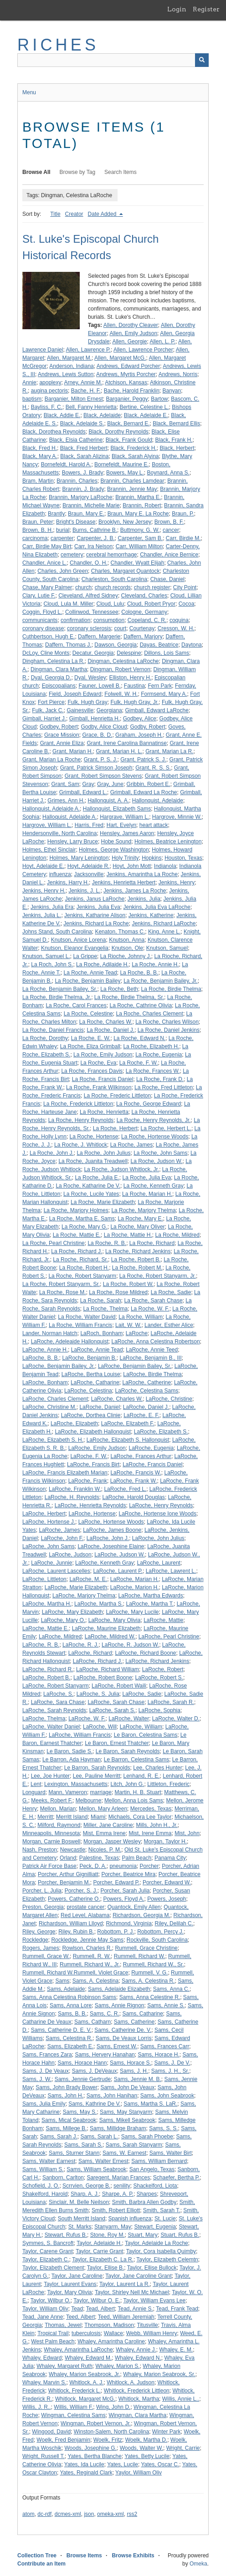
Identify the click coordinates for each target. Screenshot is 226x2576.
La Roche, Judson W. (156, 1161)
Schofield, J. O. (40, 2186)
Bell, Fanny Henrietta (91, 407)
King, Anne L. (164, 931)
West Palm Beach (52, 2341)
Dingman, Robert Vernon (120, 669)
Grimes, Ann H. (65, 800)
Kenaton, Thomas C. (120, 931)
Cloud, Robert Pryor (151, 604)
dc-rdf (44, 2514)
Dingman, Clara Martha (59, 669)
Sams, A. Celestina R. (148, 1981)
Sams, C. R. (104, 2013)
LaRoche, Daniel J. (146, 1407)
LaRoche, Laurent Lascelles (56, 1571)
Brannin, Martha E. (138, 497)
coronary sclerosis (89, 628)
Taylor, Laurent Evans (70, 2284)
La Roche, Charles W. (106, 1022)
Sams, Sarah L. (99, 2136)
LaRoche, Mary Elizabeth (72, 1612)
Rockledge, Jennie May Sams (87, 1940)
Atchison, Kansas (126, 382)
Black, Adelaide (102, 415)
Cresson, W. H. (176, 628)
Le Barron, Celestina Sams (136, 1759)
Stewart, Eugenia (154, 2227)
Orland (68, 1858)
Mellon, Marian (58, 1809)
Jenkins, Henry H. (44, 891)
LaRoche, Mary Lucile (132, 1612)
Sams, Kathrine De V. (94, 2104)
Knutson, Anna (126, 940)
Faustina (134, 686)
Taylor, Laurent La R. (124, 2284)
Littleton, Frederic (168, 1784)
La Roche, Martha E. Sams (82, 1218)
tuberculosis (86, 2333)
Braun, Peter (37, 522)
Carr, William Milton (139, 546)
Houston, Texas (183, 858)
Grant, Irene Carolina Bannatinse (126, 743)
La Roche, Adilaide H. (102, 964)
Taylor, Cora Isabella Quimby (161, 2251)
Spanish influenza (130, 2218)
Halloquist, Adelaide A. (69, 817)
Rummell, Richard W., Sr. (153, 1964)
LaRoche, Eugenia (151, 1448)
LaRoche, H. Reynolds (72, 1497)
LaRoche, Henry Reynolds (161, 1505)
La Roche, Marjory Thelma (143, 1210)
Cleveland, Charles (144, 595)
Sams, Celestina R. (69, 2038)
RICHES (58, 45)
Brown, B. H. (37, 530)
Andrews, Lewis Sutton (65, 374)
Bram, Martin (38, 481)
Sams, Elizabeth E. (70, 2046)
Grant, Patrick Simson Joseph (96, 768)
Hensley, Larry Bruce (72, 841)
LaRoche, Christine (169, 1399)
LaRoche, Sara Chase (58, 1702)
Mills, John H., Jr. (156, 1825)
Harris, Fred (89, 825)
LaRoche (137, 1333)
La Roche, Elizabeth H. (151, 1046)
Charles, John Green (62, 571)
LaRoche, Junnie (51, 1563)
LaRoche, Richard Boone (145, 1653)
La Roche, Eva (98, 1063)
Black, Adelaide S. (82, 423)
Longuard (34, 1792)
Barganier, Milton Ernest (74, 399)
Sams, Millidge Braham (118, 2128)
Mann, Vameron (67, 1792)
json (89, 2514)
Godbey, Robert (59, 727)
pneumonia (122, 1866)
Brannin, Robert (142, 505)
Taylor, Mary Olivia (69, 2292)
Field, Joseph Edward (75, 694)
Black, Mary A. (39, 456)
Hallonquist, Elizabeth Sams (117, 809)
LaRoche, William (141, 1727)
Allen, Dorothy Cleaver (130, 325)
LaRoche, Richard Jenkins (157, 1661)
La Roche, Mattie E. (77, 1235)
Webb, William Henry (151, 2333)
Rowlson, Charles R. (87, 1948)
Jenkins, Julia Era (52, 907)
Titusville (147, 2325)
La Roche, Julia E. (97, 1177)
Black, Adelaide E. (146, 415)
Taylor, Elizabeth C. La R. (103, 2259)
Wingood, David (51, 2431)
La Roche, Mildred (177, 1235)
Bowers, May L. (125, 472)
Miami (98, 1817)
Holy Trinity (125, 858)
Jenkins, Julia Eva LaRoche (156, 907)
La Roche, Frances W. (153, 1071)
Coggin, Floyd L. (42, 612)
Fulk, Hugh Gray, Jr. (134, 702)
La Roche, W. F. (150, 1309)
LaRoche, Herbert (44, 1513)
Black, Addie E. (62, 415)
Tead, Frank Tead (177, 2309)
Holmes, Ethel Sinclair (49, 850)
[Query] (113, 60)
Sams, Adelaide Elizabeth (119, 1989)
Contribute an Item (41, 2564)
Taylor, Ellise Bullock (152, 2268)
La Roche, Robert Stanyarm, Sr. (61, 1284)
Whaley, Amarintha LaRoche (78, 2349)
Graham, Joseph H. (139, 735)
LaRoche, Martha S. (98, 1604)
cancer (171, 530)
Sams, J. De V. (172, 2063)
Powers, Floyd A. (123, 1899)
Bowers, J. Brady (82, 472)
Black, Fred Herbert (84, 448)
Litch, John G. (127, 1784)
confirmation (75, 620)
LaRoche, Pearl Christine (169, 1636)
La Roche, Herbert (115, 1128)
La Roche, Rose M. (62, 1292)
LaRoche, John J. (108, 1538)
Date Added (103, 214)
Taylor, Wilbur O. (51, 2300)
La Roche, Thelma (105, 1309)
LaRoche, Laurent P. (118, 1571)
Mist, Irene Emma (149, 1833)
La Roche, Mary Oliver (137, 1227)
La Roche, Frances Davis (92, 1071)
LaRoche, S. (58, 1694)
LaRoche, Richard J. (98, 1661)
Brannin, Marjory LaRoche (80, 497)
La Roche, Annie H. (155, 964)
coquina (179, 620)
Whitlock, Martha (138, 2399)
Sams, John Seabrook (167, 2095)
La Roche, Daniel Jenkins (169, 1030)
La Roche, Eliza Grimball (90, 1046)
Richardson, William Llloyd (71, 1923)
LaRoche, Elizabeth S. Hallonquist (128, 1440)
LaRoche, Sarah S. (112, 1710)
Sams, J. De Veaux (45, 2071)
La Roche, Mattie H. (128, 1235)
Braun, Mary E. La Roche (138, 513)
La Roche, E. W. (91, 1038)
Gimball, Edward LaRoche (156, 710)
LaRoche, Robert (163, 1669)
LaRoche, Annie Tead (97, 1350)
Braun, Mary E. (86, 513)
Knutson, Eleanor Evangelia (74, 948)
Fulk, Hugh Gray (87, 702)
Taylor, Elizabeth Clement (53, 2268)
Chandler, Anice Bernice (169, 554)
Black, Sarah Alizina (84, 456)
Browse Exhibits (133, 2555)
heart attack (153, 825)
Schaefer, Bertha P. (176, 2177)
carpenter (62, 538)
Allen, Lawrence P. (88, 350)
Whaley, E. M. (176, 2349)
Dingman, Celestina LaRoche (123, 661)
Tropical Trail (52, 2333)
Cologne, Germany (144, 612)
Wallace (113, 2333)
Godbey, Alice (139, 718)
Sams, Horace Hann (82, 2063)
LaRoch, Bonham (101, 1333)
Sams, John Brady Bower (66, 2087)
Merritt (45, 1817)
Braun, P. (183, 513)
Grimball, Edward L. (83, 792)
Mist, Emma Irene (104, 1833)
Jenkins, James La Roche (134, 891)
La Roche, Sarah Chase (153, 1300)
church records (113, 587)
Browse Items (84, 2555)
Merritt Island (71, 1817)
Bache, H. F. (86, 391)
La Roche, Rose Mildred (118, 1292)
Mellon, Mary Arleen (103, 1809)
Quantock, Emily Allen (134, 1907)
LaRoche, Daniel (99, 1407)
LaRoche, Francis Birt (93, 1464)
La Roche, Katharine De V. (88, 1186)
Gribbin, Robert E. (148, 784)
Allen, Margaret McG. (120, 358)
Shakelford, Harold (44, 2194)
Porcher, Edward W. (167, 1882)
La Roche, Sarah (100, 1300)
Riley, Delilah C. (174, 1923)
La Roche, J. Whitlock (80, 1145)
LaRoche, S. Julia (98, 1694)
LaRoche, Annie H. (45, 1350)
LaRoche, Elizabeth (74, 1423)
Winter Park (166, 2431)
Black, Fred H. (39, 448)
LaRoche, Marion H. (134, 1587)
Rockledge (35, 1940)
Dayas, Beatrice (159, 645)
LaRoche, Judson (70, 1554)
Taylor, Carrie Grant (99, 2251)
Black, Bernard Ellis (176, 423)
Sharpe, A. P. (118, 2194)
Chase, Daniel (167, 579)
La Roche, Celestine (88, 1013)
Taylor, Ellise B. (105, 2268)
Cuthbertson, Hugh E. (48, 636)
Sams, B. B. (72, 2013)
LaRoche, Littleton (44, 1579)
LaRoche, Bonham (44, 1382)
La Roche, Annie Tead (90, 972)
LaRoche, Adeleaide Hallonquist (69, 1341)
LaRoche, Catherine (146, 1382)
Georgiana (109, 710)
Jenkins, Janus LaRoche (94, 899)
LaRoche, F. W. (88, 1456)
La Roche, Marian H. (147, 1194)
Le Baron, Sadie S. (69, 1751)
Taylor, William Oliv (45, 2309)
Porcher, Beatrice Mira (128, 1874)
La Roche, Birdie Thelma (171, 989)
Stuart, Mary (142, 2235)
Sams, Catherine (134, 2022)
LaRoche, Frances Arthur (140, 1456)
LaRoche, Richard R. (47, 1669)
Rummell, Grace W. (46, 1956)
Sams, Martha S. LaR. (150, 2104)
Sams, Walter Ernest (103, 2161)
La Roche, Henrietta (104, 1112)
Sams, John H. (65, 2095)
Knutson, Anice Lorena (78, 940)
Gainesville (80, 710)
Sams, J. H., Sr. (170, 2071)
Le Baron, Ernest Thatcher (117, 1743)
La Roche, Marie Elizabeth (103, 1202)
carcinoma (34, 538)
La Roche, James (131, 1145)
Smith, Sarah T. (161, 2210)
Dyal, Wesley (90, 677)
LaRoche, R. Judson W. (130, 1645)
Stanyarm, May (112, 2227)
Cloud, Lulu (110, 604)
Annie (29, 382)
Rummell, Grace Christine (146, 1948)
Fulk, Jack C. (47, 710)
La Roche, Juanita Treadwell (92, 1161)
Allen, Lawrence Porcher (143, 350)
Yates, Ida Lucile (84, 2464)
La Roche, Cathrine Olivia (140, 1005)
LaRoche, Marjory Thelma (83, 1595)
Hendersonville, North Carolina (59, 833)
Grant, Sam (65, 784)
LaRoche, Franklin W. (75, 1489)
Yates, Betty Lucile (147, 2456)
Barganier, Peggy (127, 399)
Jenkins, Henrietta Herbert (123, 882)
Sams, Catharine (142, 2013)
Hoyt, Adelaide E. (43, 866)
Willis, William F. (73, 2407)
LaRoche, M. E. (88, 1579)
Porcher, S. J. (81, 1890)
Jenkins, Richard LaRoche (163, 923)
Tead (77, 2309)
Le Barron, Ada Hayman (71, 1759)
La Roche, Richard (152, 1243)
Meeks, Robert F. (51, 1800)
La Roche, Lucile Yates (91, 1194)
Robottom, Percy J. (160, 1931)
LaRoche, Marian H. (134, 1579)
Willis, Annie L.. (180, 2399)
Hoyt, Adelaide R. (88, 866)
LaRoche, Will (100, 1727)
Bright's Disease (75, 522)
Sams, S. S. (163, 2128)
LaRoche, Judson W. (119, 1554)
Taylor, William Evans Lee (154, 2300)
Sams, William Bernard (159, 2161)
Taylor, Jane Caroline (77, 2276)
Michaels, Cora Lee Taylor (140, 1817)
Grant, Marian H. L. (119, 751)
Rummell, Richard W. (139, 1956)
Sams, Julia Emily (44, 2104)
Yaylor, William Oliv (138, 2472)
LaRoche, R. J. (80, 1645)
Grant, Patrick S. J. (143, 759)
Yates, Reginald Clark (86, 2472)
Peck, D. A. (92, 1866)
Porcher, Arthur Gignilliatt (68, 1874)
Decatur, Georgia (93, 653)
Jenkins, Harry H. (68, 882)
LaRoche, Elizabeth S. (161, 1431)
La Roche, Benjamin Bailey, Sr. (60, 989)
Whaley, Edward (42, 2358)
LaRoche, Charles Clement (55, 1399)
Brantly (56, 513)
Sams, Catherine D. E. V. (61, 2030)
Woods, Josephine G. (90, 2448)
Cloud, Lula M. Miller (68, 604)
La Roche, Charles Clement (149, 1013)
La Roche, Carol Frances (76, 1005)
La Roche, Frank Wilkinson (98, 1087)
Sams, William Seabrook (96, 2169)
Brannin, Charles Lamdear (132, 481)
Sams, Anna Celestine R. (149, 1997)
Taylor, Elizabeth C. (45, 2259)
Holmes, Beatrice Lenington (167, 841)
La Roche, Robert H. (84, 1268)
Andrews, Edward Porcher (128, 366)
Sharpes (147, 2194)
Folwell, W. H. (121, 694)
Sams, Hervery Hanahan (104, 2054)
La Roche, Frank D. (160, 1079)
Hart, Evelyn (121, 825)
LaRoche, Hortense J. (48, 1522)
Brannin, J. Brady (83, 489)
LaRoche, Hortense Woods (111, 1522)
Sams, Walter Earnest (48, 2161)
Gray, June (110, 784)
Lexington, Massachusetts (76, 1784)
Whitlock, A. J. (86, 2382)
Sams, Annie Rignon (119, 2005)
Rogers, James (40, 1948)
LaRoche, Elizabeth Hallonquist (93, 1431)
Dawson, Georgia (115, 645)
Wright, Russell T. (43, 2456)
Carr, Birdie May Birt (46, 546)
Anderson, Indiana (71, 366)
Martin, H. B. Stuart (138, 1792)
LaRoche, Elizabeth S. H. (52, 1440)
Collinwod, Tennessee (91, 612)
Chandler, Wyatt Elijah (137, 563)
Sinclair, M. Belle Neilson (79, 2202)
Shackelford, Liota (155, 2186)
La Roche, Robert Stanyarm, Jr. (157, 1276)
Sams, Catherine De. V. (122, 2030)
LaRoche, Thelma (44, 1718)
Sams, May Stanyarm (126, 2112)
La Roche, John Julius (103, 1153)
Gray (88, 784)
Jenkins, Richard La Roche (95, 923)
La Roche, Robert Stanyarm (82, 1276)
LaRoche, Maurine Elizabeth (106, 1628)
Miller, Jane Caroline (108, 1825)
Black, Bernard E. (128, 423)
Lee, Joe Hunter (50, 1776)
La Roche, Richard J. (76, 1251)
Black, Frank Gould (129, 440)
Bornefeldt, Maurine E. (121, 464)
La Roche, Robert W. (128, 1284)
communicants (39, 620)
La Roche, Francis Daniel (103, 1079)
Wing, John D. (113, 2407)
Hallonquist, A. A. (108, 800)
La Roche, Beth (119, 989)
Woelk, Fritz (107, 2440)
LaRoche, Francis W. (135, 1472)
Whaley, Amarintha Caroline (111, 2341)
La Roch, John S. (52, 964)
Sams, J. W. (36, 2079)
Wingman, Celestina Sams (73, 2415)
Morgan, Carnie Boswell (51, 1841)
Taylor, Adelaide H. (99, 2243)
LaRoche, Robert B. (46, 1677)
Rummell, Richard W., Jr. (90, 1964)
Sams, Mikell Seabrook (127, 2120)
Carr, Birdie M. (183, 538)
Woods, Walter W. (141, 2448)
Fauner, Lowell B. (99, 686)
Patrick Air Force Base (49, 1866)
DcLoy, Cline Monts (45, 653)
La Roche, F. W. (138, 1063)
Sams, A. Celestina (95, 1981)
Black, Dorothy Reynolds (118, 431)
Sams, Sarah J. (58, 2136)
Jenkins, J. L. (84, 891)
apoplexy (50, 382)
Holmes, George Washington (114, 850)
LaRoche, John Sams (48, 1546)
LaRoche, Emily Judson (97, 1448)
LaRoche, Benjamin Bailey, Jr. (58, 1366)
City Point (184, 587)
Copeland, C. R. (147, 620)
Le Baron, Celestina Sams (145, 1735)
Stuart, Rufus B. (179, 2235)
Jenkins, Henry (177, 882)
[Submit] (202, 60)
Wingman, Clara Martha (137, 2415)
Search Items (120, 172)
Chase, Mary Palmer (47, 587)
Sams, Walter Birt (170, 2153)
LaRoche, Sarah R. (171, 1702)
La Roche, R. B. (106, 1243)
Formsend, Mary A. (164, 694)
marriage (101, 1792)
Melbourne (89, 1800)
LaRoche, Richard (90, 1653)
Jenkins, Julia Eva (98, 907)
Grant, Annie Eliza (62, 743)
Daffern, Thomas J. (68, 645)
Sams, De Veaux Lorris (124, 2038)
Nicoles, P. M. (104, 1850)
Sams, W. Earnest (124, 2153)
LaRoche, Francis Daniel (152, 1464)
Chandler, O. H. (89, 563)
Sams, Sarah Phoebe (147, 2136)
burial (62, 530)
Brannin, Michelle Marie (90, 505)
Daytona (191, 645)
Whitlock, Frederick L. (74, 2390)
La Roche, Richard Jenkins (137, 1251)
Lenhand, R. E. (141, 1776)
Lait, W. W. (128, 1325)
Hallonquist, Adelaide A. (51, 809)
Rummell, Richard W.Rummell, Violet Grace (75, 1972)
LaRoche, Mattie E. (45, 1628)
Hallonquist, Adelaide (157, 800)
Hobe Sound (116, 841)
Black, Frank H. (173, 440)
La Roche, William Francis (80, 1325)
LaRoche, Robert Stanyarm (55, 1686)
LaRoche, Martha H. (46, 1604)
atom (28, 2514)
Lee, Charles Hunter (157, 1768)
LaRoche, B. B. (40, 1358)
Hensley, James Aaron (127, 833)
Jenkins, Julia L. (41, 915)
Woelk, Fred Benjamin (63, 2440)
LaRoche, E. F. (141, 1415)
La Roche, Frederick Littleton (78, 1104)
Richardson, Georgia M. (141, 1915)
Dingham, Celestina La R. (53, 661)
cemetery (72, 554)
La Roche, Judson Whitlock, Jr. (121, 1169)
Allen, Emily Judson (133, 333)
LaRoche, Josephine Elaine (110, 1546)
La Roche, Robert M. (137, 1268)
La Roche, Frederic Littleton (117, 1095)
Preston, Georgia (43, 1907)
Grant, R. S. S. (153, 768)
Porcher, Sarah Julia (124, 1890)
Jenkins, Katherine (151, 915)
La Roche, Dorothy (45, 1038)
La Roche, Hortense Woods (154, 1136)
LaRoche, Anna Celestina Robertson (155, 1341)
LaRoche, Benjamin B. (89, 1358)
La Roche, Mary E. (140, 1218)
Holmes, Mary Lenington (78, 858)
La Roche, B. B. (139, 972)
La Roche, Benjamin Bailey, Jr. (160, 981)
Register (206, 9)
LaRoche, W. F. (86, 1718)
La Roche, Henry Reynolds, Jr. (154, 1120)
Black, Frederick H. (133, 448)
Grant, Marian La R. (169, 751)
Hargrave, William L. (124, 817)
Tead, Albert (100, 2309)
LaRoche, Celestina (88, 1390)
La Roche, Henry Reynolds (80, 1120)
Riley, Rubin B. (76, 1931)
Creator (74, 214)
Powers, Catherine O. (74, 1899)
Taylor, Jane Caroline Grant (138, 2276)
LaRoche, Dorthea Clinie (91, 1415)
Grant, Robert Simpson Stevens (103, 776)
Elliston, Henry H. (130, 677)
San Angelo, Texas (152, 2169)
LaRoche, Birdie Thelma (152, 1374)
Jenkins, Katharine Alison (94, 915)
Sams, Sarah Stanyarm (134, 2145)
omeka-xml (110, 2514)
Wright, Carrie (183, 2448)
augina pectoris (49, 391)
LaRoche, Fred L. (125, 1489)
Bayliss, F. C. (46, 407)
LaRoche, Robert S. (159, 1677)
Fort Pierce (51, 702)
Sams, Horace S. (130, 2063)
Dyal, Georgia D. (51, 677)
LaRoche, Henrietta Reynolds (90, 1505)
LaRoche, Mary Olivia (114, 1620)
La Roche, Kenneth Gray (153, 1186)
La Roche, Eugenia (158, 1054)
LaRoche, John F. (62, 1538)
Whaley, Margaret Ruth (64, 2366)
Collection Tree (36, 2555)
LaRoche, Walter (128, 1718)
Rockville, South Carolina (157, 1940)
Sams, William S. (43, 2169)
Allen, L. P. (162, 341)
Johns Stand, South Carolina (57, 931)
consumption (108, 620)
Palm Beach (137, 1858)
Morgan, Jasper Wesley (112, 1841)
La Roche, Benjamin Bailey (87, 981)
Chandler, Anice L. (44, 563)
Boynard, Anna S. (168, 472)
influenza (60, 874)
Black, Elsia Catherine (76, 440)
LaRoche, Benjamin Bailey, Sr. (134, 1366)
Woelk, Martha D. (146, 2440)
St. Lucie (165, 2218)
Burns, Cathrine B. (94, 530)
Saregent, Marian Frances (118, 2177)
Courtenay (141, 628)
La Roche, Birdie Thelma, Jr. (56, 997)
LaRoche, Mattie (163, 1620)
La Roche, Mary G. (85, 1227)
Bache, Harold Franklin (131, 391)
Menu (29, 92)
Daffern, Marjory (143, 636)
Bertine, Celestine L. (144, 407)
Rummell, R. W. (92, 1956)
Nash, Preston (39, 1850)
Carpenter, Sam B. (140, 538)
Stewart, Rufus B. (66, 2235)
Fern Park (160, 686)
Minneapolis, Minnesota (51, 1833)
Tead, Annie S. (135, 2309)
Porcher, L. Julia (42, 1890)
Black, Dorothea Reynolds (54, 431)
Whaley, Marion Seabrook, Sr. (159, 2374)
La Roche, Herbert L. (165, 1128)
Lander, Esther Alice (168, 1325)
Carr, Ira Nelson (93, 546)
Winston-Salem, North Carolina (111, 2431)
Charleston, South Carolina (114, 579)
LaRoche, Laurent (158, 1563)
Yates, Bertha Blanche (94, 2456)
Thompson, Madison (109, 2325)
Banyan (172, 391)
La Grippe (85, 956)
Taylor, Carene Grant (47, 2251)
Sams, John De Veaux (127, 2087)
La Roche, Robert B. (136, 1259)
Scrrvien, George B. (86, 2186)
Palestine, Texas (99, 1858)
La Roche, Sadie (171, 1292)
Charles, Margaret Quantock (125, 571)
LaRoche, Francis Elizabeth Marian (65, 1472)
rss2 (132, 2514)
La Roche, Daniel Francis (53, 1030)
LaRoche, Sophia (159, 1710)
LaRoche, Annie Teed (152, 1350)
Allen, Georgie (129, 341)
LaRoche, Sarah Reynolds (54, 1710)
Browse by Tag (78, 172)
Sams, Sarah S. (83, 2145)
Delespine (129, 653)
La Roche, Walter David (86, 1317)
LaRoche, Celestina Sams (146, 1390)
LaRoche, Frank (87, 1481)
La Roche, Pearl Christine (53, 1243)
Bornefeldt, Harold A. (66, 464)
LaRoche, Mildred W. (110, 1636)
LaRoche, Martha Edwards (150, 1595)
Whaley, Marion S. (118, 2366)
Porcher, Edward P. (116, 1882)
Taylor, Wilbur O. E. (96, 2300)
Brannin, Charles (76, 481)
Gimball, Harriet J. (44, 718)
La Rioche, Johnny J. (125, 956)
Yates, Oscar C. (160, 2464)
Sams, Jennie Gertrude (83, 2079)
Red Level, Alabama (85, 1915)
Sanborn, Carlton (63, 2177)
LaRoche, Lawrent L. (171, 1571)
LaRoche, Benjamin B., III (150, 1358)
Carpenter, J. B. (95, 538)
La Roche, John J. (52, 1153)
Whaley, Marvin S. (44, 2382)
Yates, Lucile (122, 2464)
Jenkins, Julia (144, 899)
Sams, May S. (80, 2112)
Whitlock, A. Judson (130, 2382)
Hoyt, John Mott (132, 866)
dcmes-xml (68, 2514)
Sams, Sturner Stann (74, 2153)
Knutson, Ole (127, 948)
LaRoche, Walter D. (176, 1718)
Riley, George (38, 1931)
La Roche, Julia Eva (146, 1177)
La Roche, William (140, 1317)
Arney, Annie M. (83, 382)
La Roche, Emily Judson (102, 1054)
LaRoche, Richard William (107, 1669)
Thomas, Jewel (63, 2325)
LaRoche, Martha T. (150, 1604)
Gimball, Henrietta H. (94, 718)
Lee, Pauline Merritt (96, 1776)
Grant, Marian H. (72, 751)
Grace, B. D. (97, 735)
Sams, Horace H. (158, 2054)
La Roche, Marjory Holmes (76, 1210)
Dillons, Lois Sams (166, 653)
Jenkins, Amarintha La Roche (142, 874)
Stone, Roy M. (107, 2235)
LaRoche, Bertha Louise (91, 1374)
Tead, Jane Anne (42, 2317)
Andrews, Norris (178, 374)
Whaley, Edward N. (138, 2358)
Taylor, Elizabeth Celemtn (167, 2259)
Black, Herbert (176, 448)
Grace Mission (61, 735)
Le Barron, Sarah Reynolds (97, 1768)
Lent (36, 1784)
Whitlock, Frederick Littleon (137, 2390)
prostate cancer (85, 1907)
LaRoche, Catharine (95, 1382)
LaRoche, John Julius (158, 1538)
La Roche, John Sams (160, 1153)
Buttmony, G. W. (139, 530)
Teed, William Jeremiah (126, 2317)
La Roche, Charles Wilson (167, 1022)
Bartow (159, 399)
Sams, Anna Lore (71, 2005)
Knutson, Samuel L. (46, 956)
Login (176, 9)
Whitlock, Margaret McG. (85, 2399)
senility (121, 2186)
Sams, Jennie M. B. (137, 2079)
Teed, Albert (80, 2317)
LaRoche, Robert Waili (119, 1686)
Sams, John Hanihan (112, 2095)
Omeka (198, 2564)
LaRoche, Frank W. (133, 1481)
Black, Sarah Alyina (135, 456)
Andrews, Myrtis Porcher (126, 374)
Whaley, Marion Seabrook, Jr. (84, 2374)
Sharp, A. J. (85, 2194)
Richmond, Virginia (129, 1923)
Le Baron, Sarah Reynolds (128, 1751)
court (120, 628)
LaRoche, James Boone (112, 1530)
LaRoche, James (59, 1530)
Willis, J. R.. (36, 2407)
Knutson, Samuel (167, 948)
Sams (62, 1981)
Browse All (36, 172)
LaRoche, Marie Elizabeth (76, 1587)
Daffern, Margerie (99, 636)
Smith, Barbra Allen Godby (144, 2202)
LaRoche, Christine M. (49, 1407)
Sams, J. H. (134, 2071)
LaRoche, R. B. (40, 1645)
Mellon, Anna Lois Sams (133, 1800)
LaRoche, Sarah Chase (115, 1702)
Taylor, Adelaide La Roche (156, 2243)
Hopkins (151, 858)
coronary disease (43, 628)
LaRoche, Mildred (60, 1636)
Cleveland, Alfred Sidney (88, 595)
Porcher (149, 1866)
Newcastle (72, 1850)
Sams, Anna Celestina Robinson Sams (69, 1997)
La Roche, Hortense (94, 1136)
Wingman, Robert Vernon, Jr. (96, 2423)
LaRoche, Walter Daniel (51, 1727)
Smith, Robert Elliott (116, 2210)
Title (55, 214)
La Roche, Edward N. (139, 1038)
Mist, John (187, 1833)
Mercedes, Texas (151, 1809)
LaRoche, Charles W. (117, 1399)
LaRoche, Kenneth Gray (104, 1563)
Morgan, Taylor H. (165, 1841)
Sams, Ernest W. (117, 2046)
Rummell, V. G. (149, 1972)
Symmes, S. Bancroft (48, 2243)
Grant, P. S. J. (101, 759)
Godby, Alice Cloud (104, 727)
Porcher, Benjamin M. (64, 1882)
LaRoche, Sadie (141, 1694)
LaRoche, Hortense (91, 1513)
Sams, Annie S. (166, 2005)
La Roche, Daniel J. (110, 1030)
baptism (31, 399)
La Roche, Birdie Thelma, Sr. (129, 997)
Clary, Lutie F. (38, 595)
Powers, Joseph (166, 1899)
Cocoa (187, 604)
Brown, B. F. (169, 522)
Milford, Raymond (58, 1825)
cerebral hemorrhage (111, 554)
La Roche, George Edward (148, 1104)
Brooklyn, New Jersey (124, 522)
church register (152, 587)
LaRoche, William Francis (80, 1735)
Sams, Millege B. (66, 2128)
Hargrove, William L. (47, 825)
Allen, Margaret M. (69, 358)
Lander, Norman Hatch (49, 1333)
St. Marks (80, 2227)
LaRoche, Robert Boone (102, 1677)
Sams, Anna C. (171, 1989)
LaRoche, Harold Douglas (133, 1497)
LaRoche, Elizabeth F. (127, 1423)
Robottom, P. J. (115, 1931)
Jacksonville (88, 874)
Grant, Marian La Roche (51, 759)
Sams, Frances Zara (47, 2054)
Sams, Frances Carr (164, 2046)
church (83, 587)
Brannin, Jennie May (132, 489)
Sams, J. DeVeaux (94, 2071)
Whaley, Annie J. (136, 2349)
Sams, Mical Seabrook (68, 2120)
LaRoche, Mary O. (63, 1620)
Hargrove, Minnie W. (177, 817)
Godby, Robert (147, 727)
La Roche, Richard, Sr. (80, 1259)
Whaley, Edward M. (88, 2358)
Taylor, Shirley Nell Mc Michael (132, 2292)
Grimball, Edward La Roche (143, 792)
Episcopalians (59, 686)
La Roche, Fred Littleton (163, 1087)
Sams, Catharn (92, 2022)
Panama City (170, 1858)
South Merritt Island (81, 2218)
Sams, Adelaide (66, 1989)
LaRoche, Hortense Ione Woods (157, 1513)
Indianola (165, 866)
